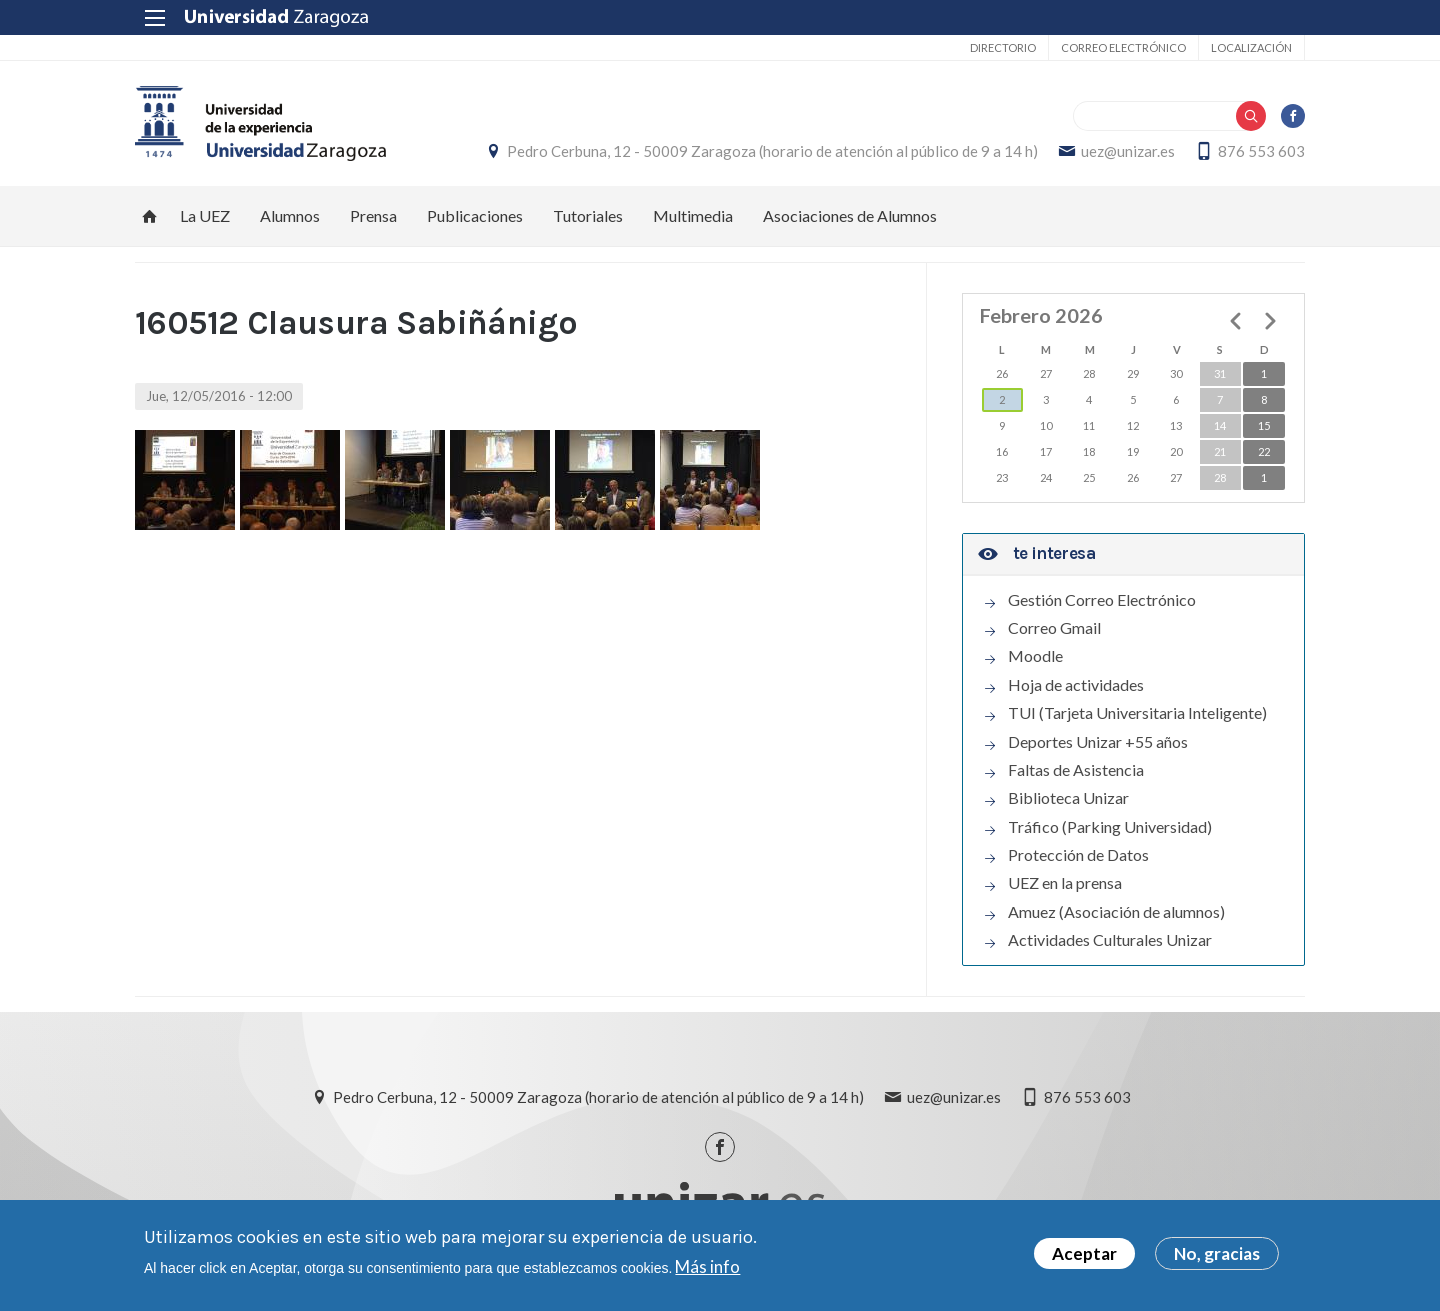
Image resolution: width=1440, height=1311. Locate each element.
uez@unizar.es (1128, 151)
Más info (707, 1268)
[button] (185, 480)
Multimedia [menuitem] (693, 215)
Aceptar (1084, 1255)
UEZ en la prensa (1065, 883)
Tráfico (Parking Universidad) (1110, 827)
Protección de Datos (1078, 855)
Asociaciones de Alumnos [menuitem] (850, 215)
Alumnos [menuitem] (290, 215)
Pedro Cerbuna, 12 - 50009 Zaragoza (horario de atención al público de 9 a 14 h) (772, 151)
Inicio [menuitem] (150, 216)
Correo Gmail (1054, 628)
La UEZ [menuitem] (205, 215)
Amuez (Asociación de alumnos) (1116, 912)
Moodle (1035, 656)
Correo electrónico (1123, 47)
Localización (1251, 47)
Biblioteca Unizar (1068, 798)
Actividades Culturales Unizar (1110, 940)
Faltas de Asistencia (1076, 770)
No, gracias (1217, 1255)
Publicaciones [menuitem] (475, 215)
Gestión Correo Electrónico (1102, 600)
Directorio (1003, 47)
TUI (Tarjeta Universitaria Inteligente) (1137, 713)
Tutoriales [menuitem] (588, 215)
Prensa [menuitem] (373, 215)
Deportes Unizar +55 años (1098, 742)
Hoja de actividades (1076, 685)
